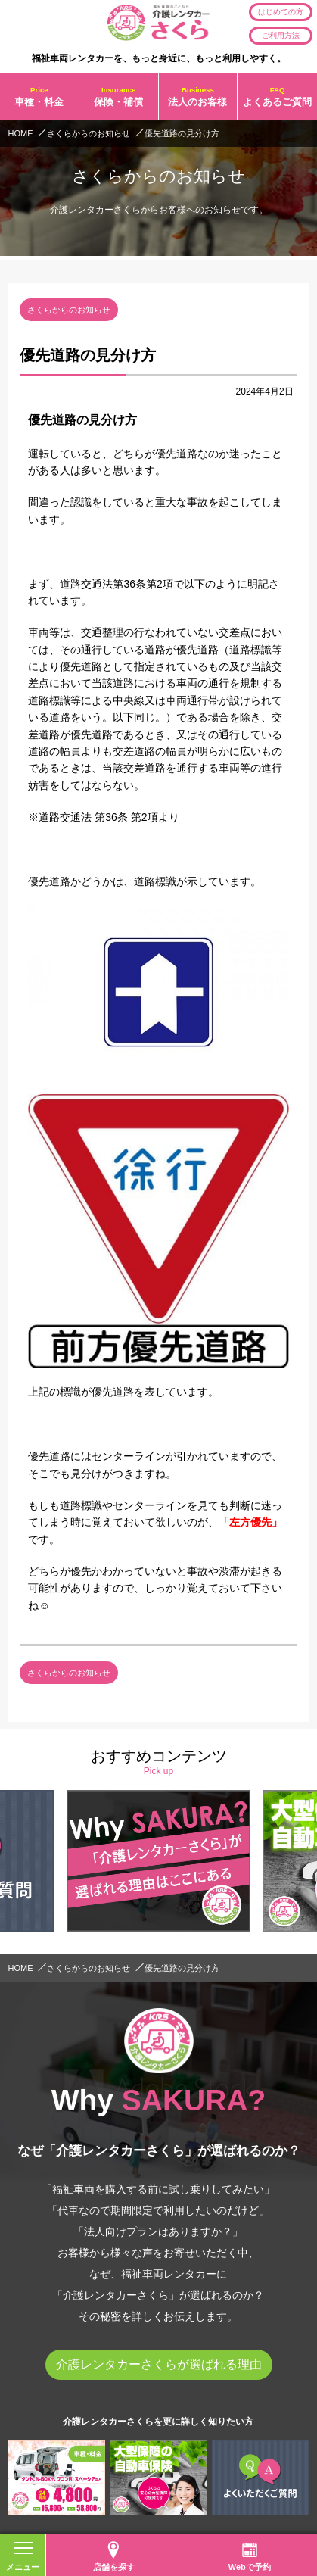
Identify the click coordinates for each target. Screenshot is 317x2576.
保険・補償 (118, 96)
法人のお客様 (198, 96)
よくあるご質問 (277, 96)
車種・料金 (39, 96)
